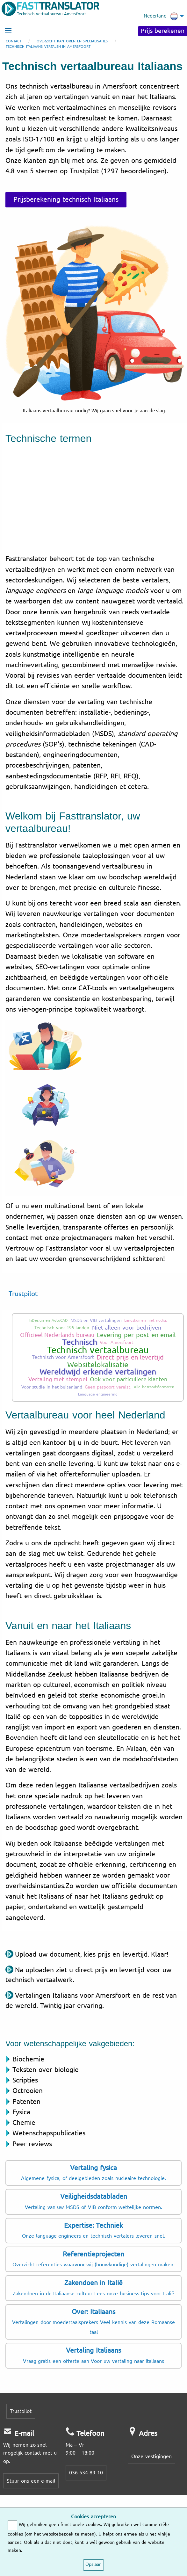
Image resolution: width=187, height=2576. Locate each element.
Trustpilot (23, 1293)
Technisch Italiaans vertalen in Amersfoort (48, 46)
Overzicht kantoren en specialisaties (72, 41)
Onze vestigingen (151, 2456)
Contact (13, 41)
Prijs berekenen (162, 31)
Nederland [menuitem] (161, 16)
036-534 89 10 (86, 2472)
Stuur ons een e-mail (31, 2481)
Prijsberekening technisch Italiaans (66, 199)
